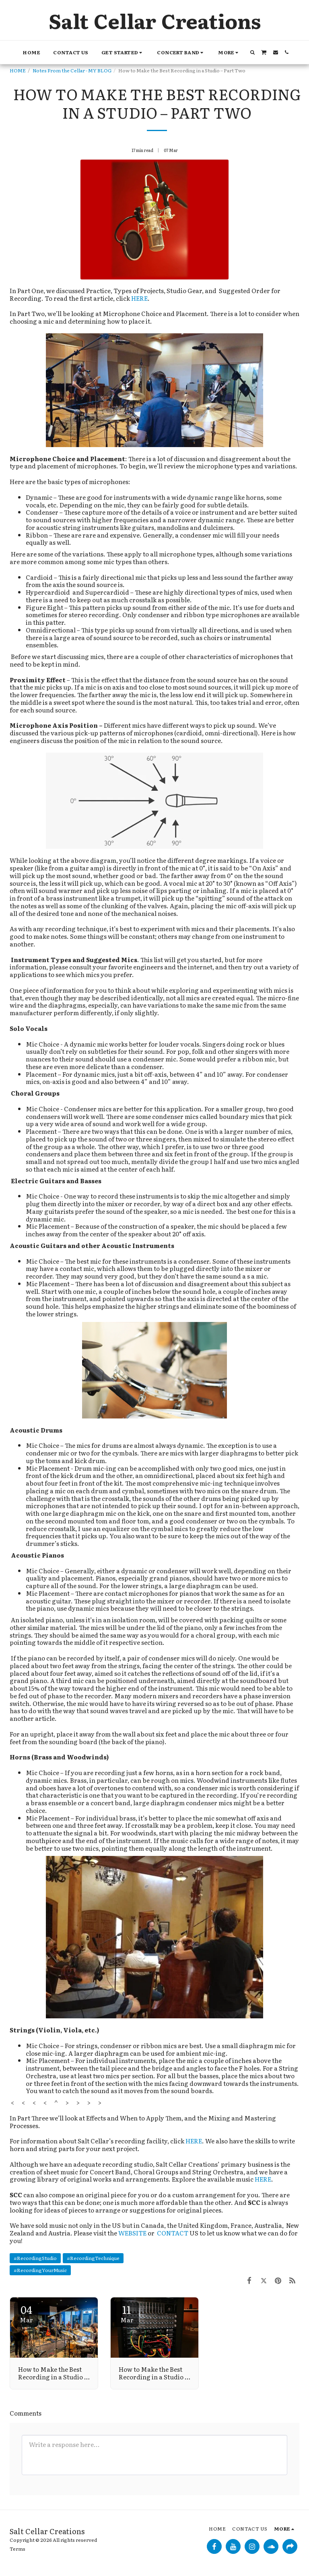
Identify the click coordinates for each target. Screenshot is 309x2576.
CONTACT (173, 2232)
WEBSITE (132, 2232)
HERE (139, 298)
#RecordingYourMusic (40, 2270)
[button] (122, 52)
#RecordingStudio (35, 2258)
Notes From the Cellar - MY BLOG (72, 70)
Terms (17, 2548)
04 (26, 2312)
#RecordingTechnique (93, 2258)
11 (127, 2312)
